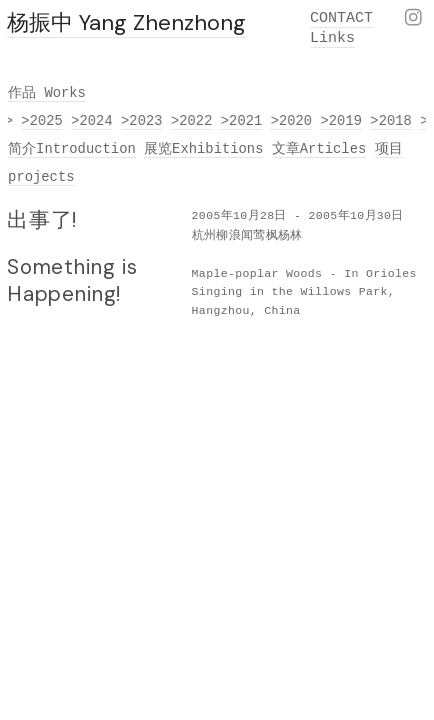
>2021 (243, 121)
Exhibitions (217, 149)
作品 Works (47, 93)
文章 (286, 149)
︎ (413, 19)
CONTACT (341, 18)
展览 (158, 149)
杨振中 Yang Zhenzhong (126, 22)
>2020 (292, 121)
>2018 (392, 121)
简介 (22, 149)
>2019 (342, 121)
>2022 (193, 121)
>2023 (143, 121)
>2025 (43, 121)
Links (332, 38)
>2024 (93, 121)
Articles (333, 149)
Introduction (86, 149)
